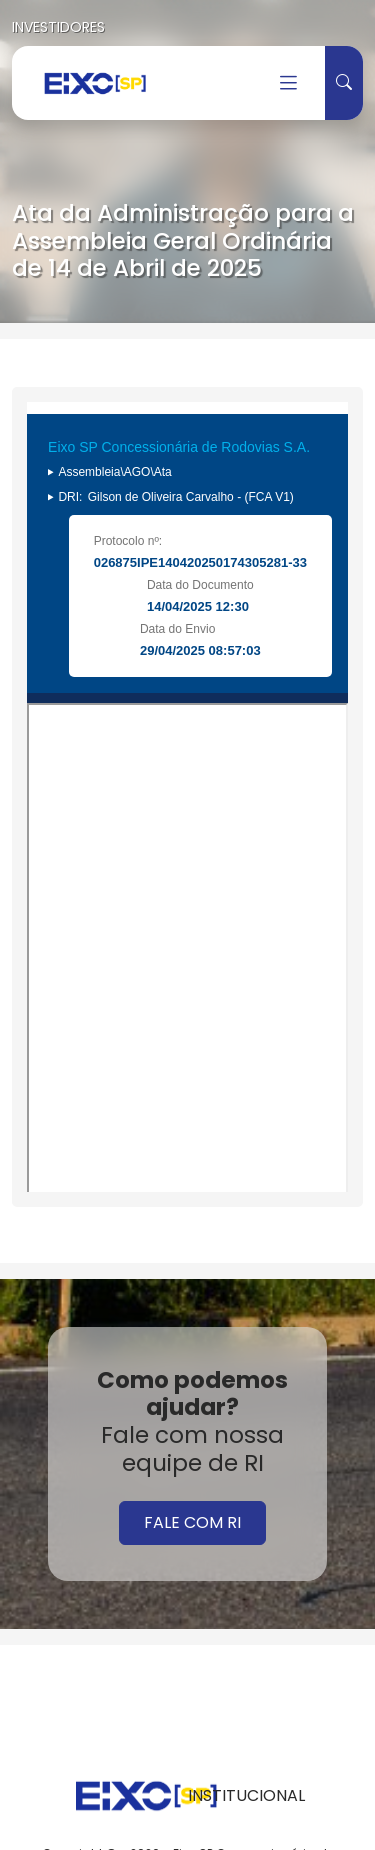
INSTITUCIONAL (246, 1795)
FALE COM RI (192, 1522)
